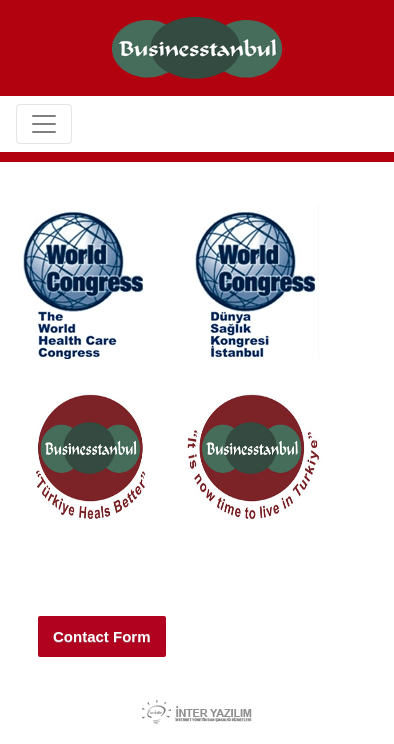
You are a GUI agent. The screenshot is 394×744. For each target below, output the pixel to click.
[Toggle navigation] (44, 124)
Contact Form (102, 636)
